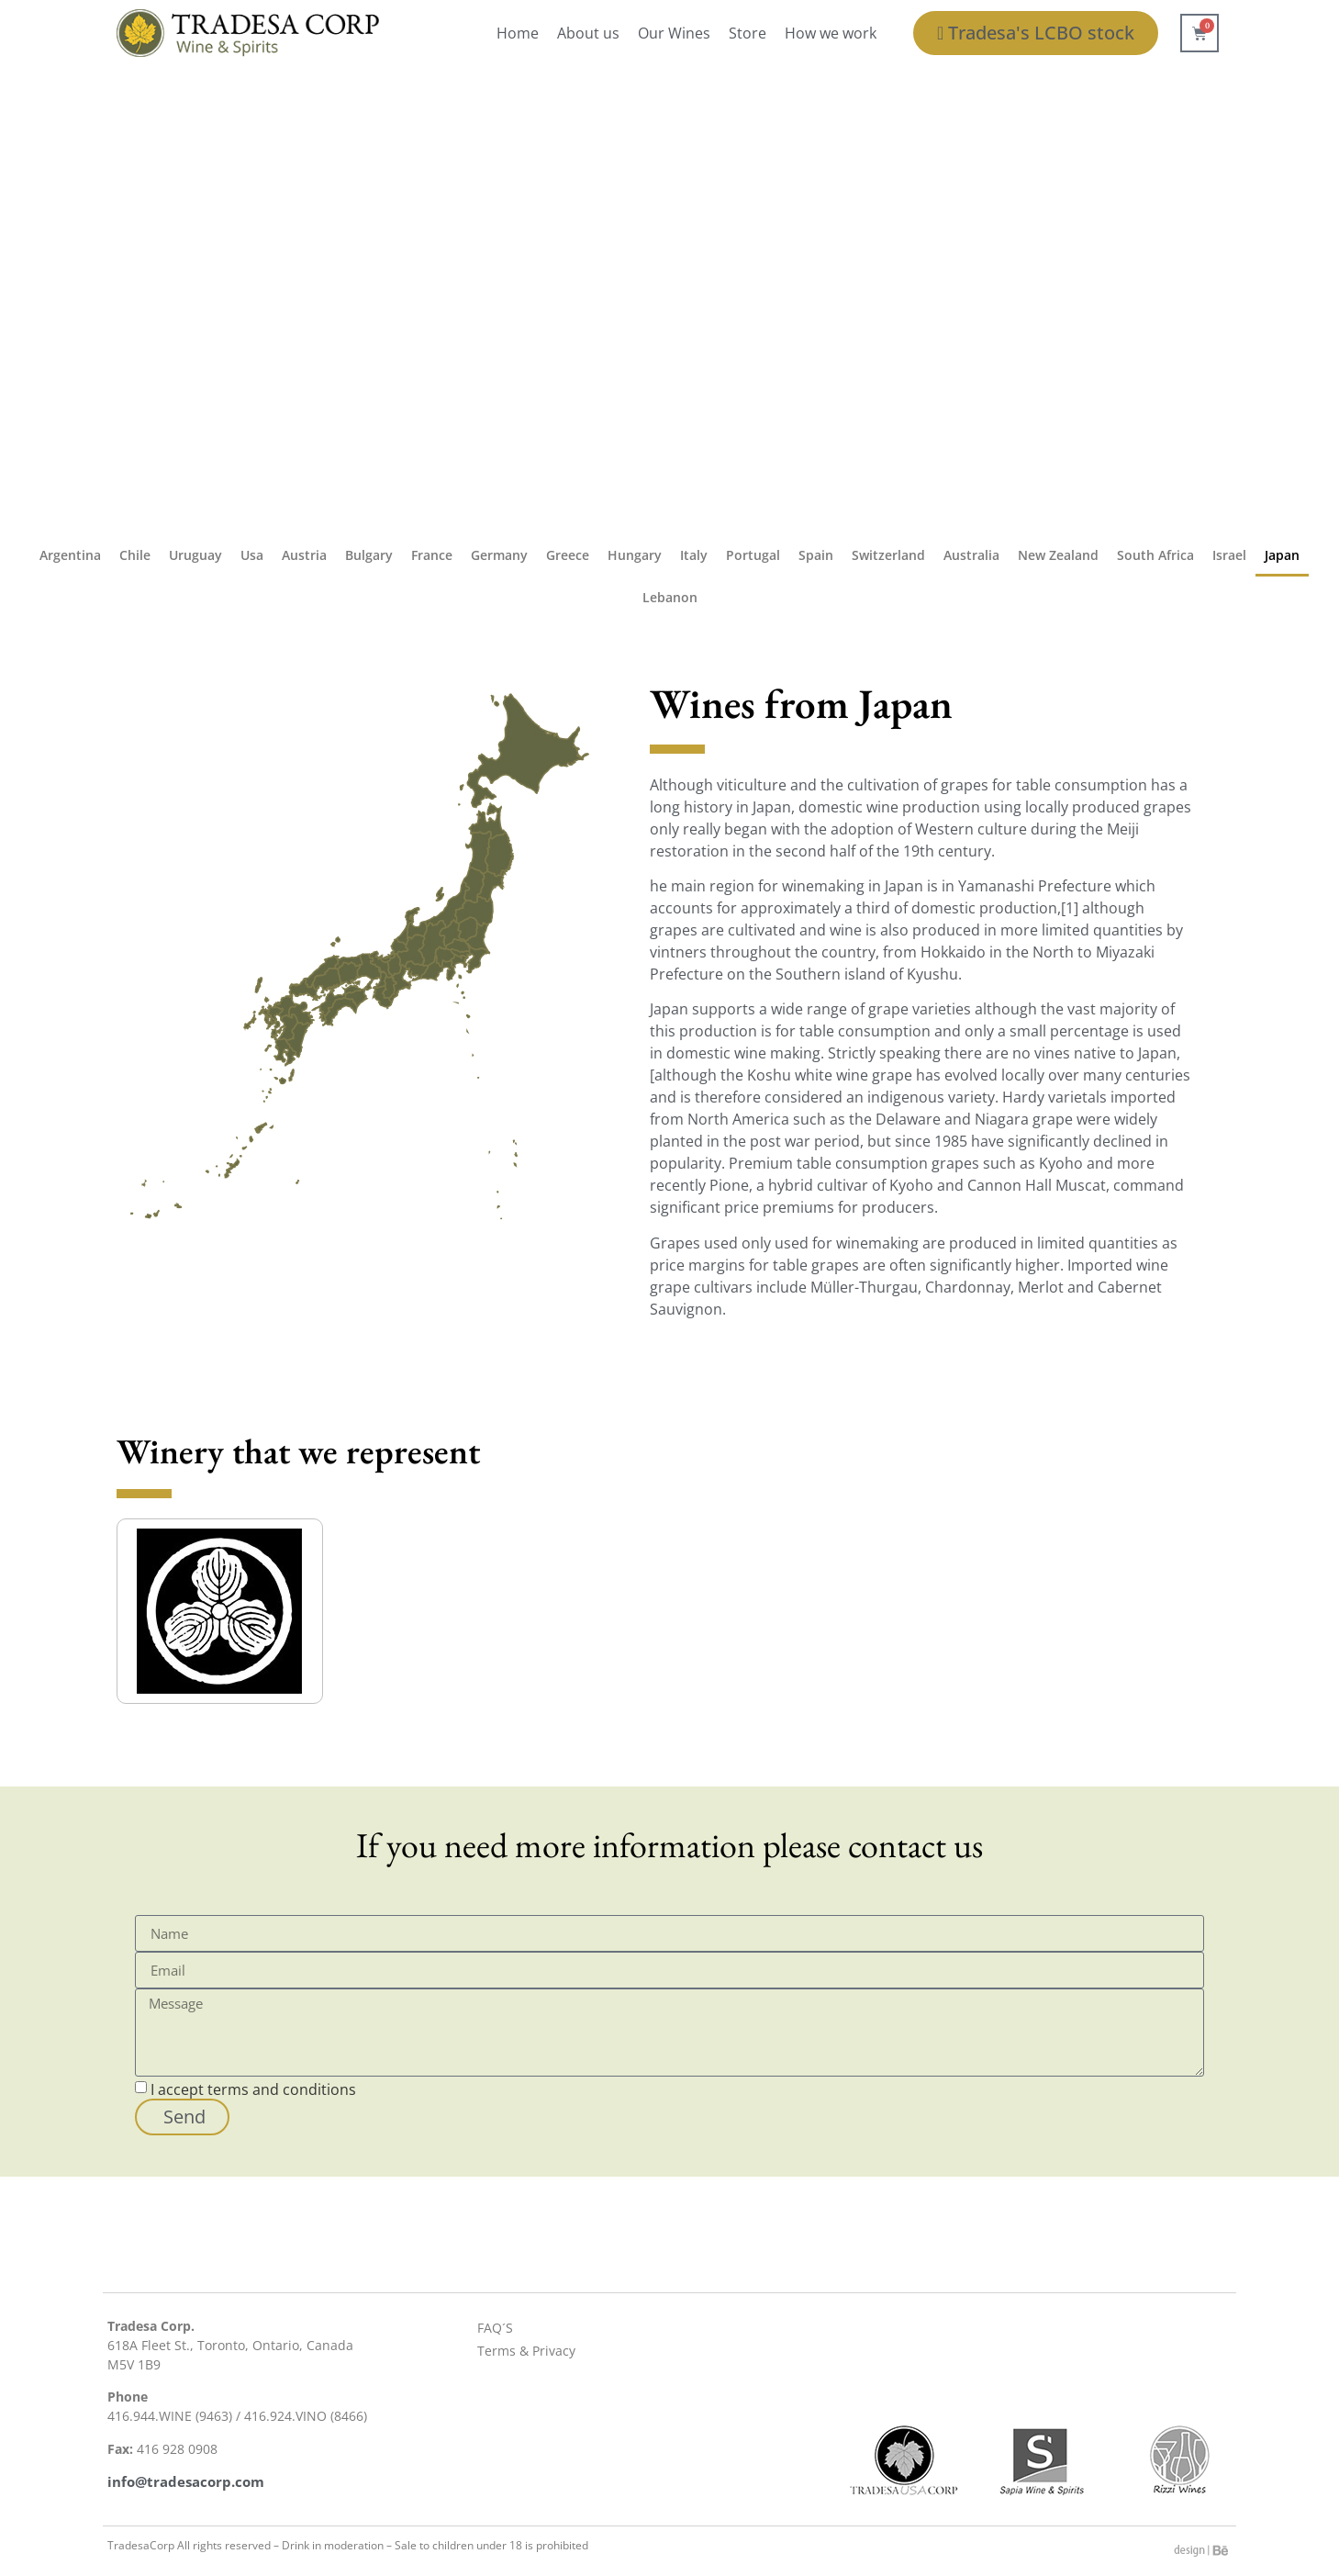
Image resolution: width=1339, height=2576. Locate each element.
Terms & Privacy (526, 2350)
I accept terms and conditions (253, 2089)
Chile (135, 555)
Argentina (70, 555)
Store (747, 33)
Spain (815, 555)
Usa (251, 555)
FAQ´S (495, 2327)
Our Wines (674, 33)
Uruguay (195, 555)
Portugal (753, 555)
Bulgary (369, 555)
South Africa (1155, 555)
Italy (694, 555)
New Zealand (1058, 555)
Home (518, 33)
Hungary (635, 555)
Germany (499, 555)
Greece (567, 555)
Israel (1229, 555)
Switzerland (888, 555)
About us (588, 33)
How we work (830, 33)
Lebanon (669, 597)
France (431, 555)
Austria (304, 555)
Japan (1282, 555)
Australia (971, 555)
